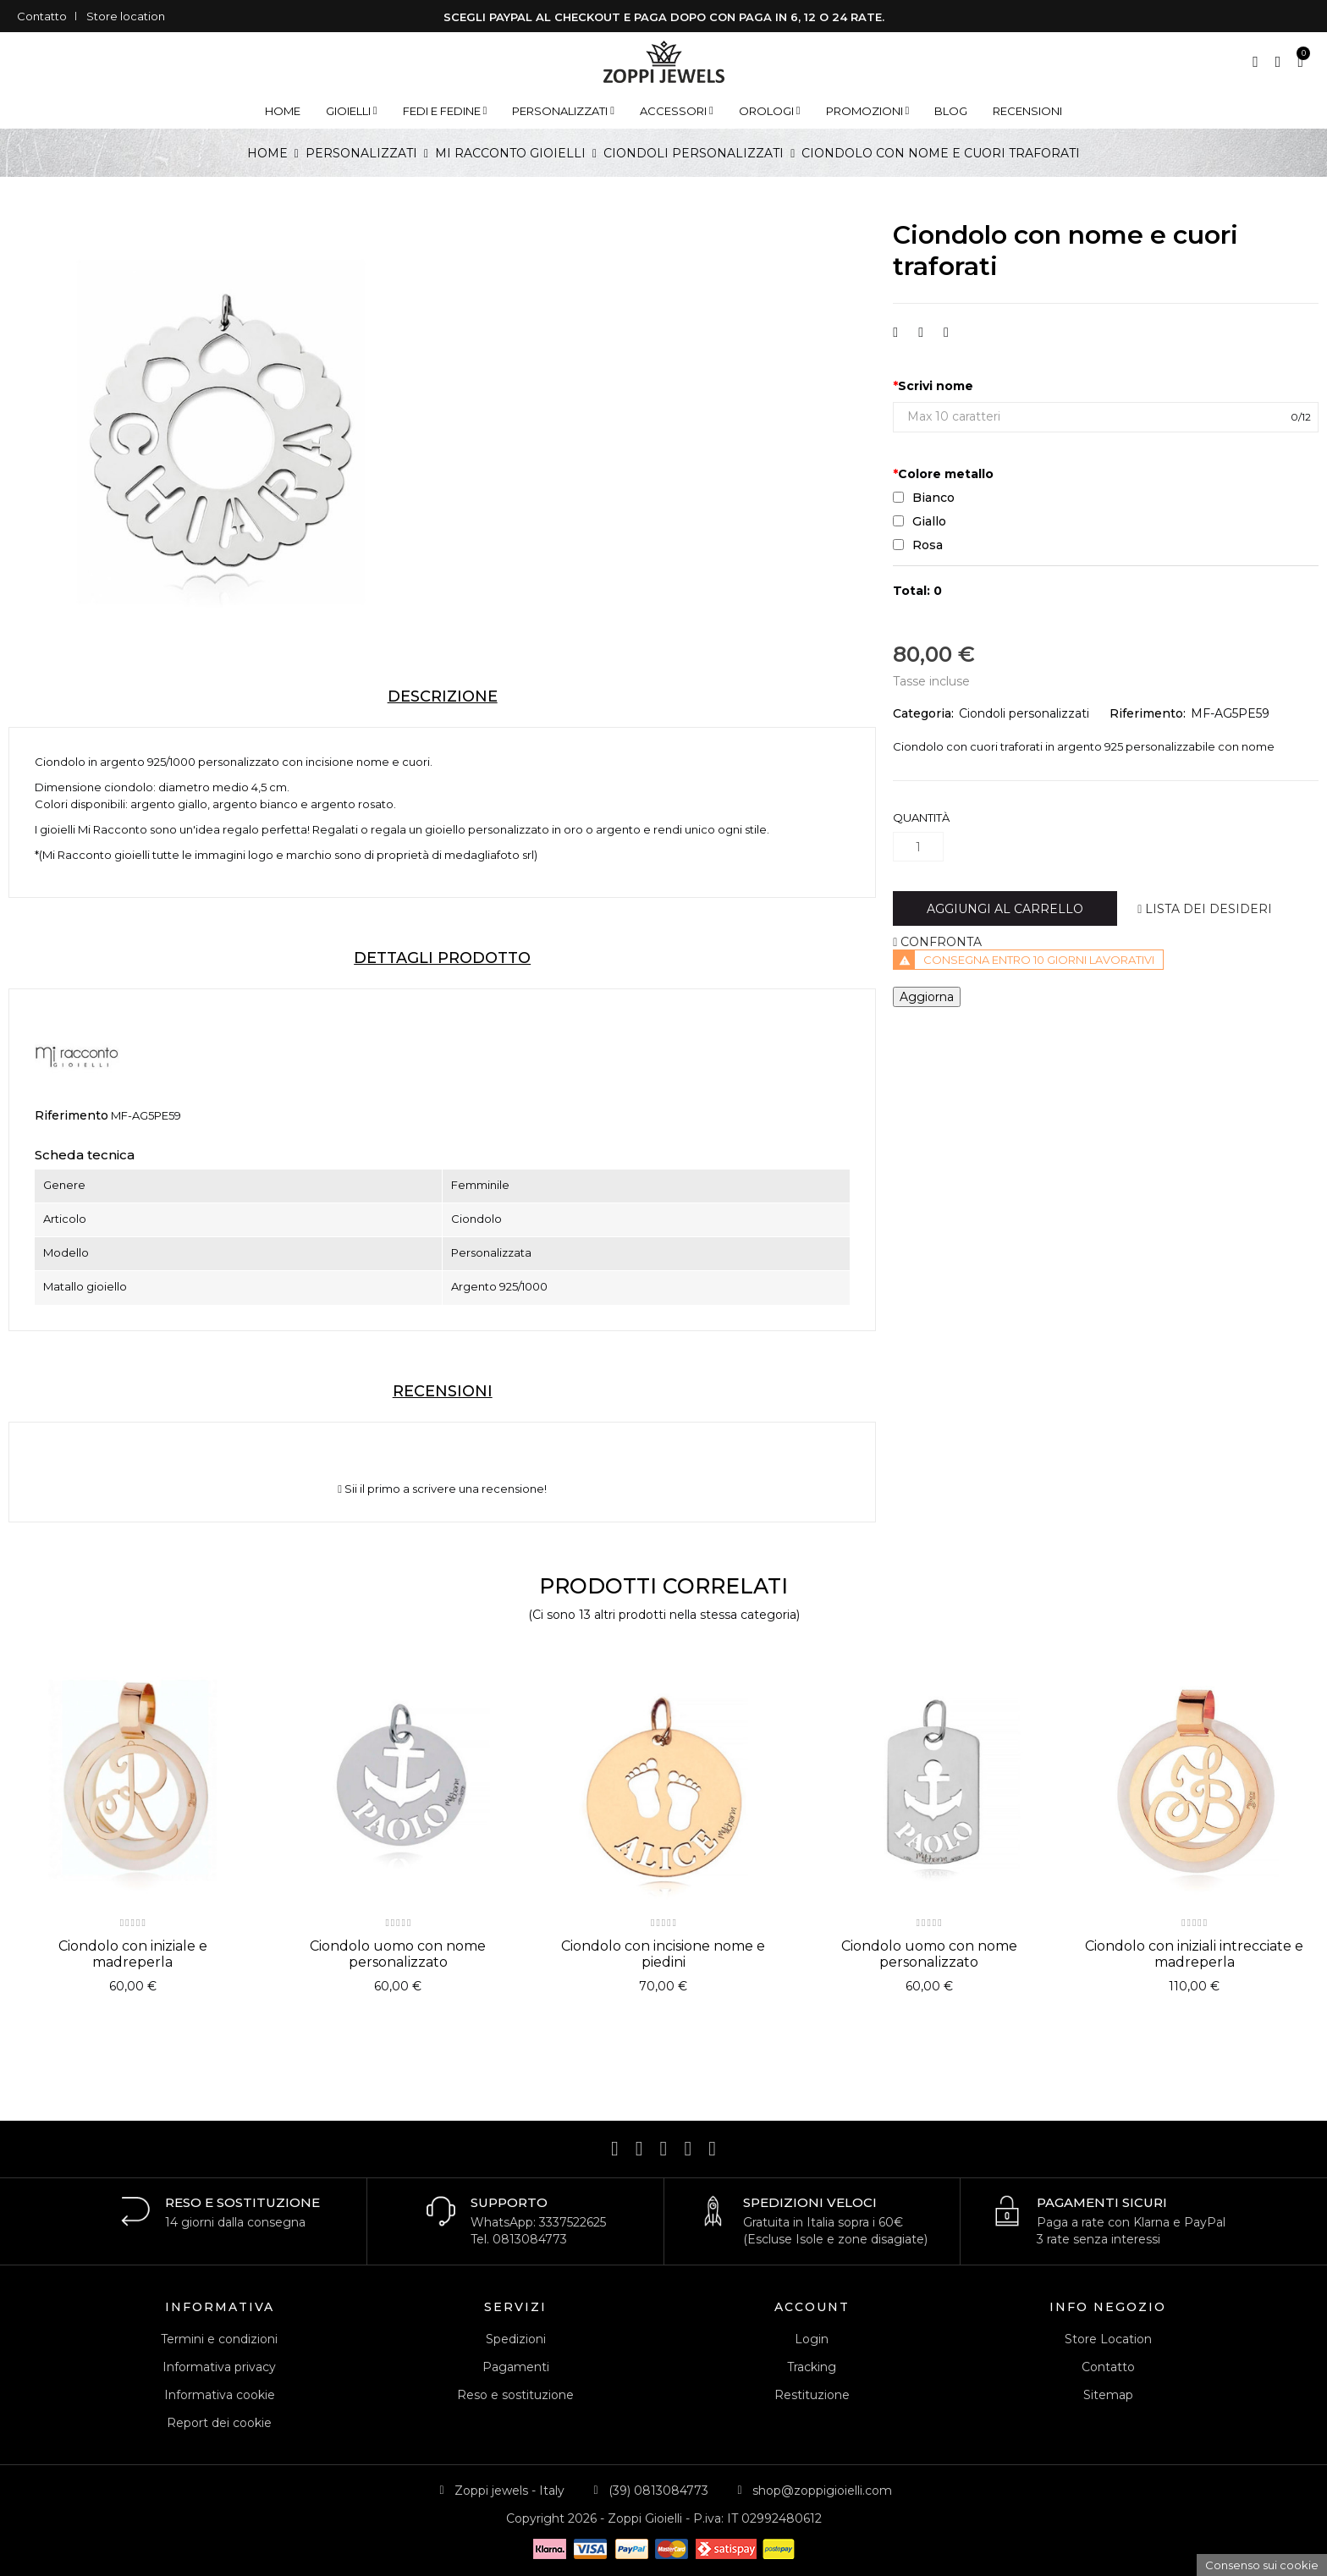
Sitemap (1108, 2395)
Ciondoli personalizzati (1024, 713)
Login (812, 2339)
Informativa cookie (219, 2395)
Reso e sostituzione (515, 2395)
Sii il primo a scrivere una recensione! (442, 1489)
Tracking (811, 2367)
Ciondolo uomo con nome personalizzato (398, 1954)
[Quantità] (918, 846)
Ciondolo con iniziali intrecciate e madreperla (1194, 1954)
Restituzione (812, 2395)
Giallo (919, 521)
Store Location (1108, 2339)
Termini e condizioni (219, 2339)
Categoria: (923, 713)
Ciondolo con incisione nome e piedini (663, 1954)
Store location (125, 16)
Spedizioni (516, 2339)
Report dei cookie (219, 2422)
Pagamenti (515, 2367)
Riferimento (71, 1115)
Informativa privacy (219, 2367)
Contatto (42, 16)
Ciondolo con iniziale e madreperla (132, 1954)
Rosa (918, 545)
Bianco (924, 497)
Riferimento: (1148, 713)
